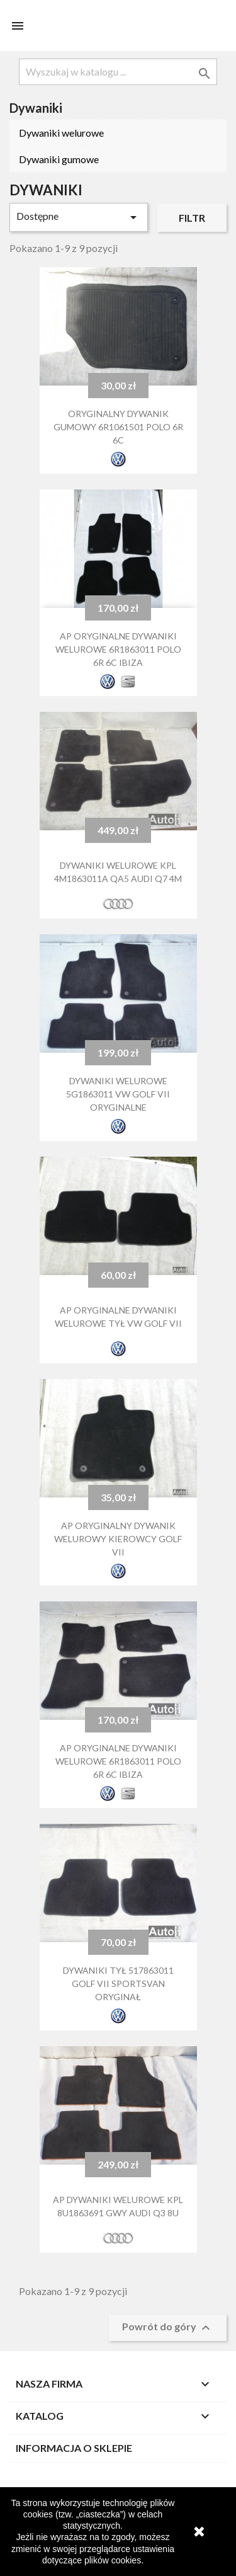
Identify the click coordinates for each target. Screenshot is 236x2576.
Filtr (192, 218)
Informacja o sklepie (74, 2448)
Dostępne (78, 217)
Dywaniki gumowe (59, 159)
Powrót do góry (167, 2327)
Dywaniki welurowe (61, 133)
